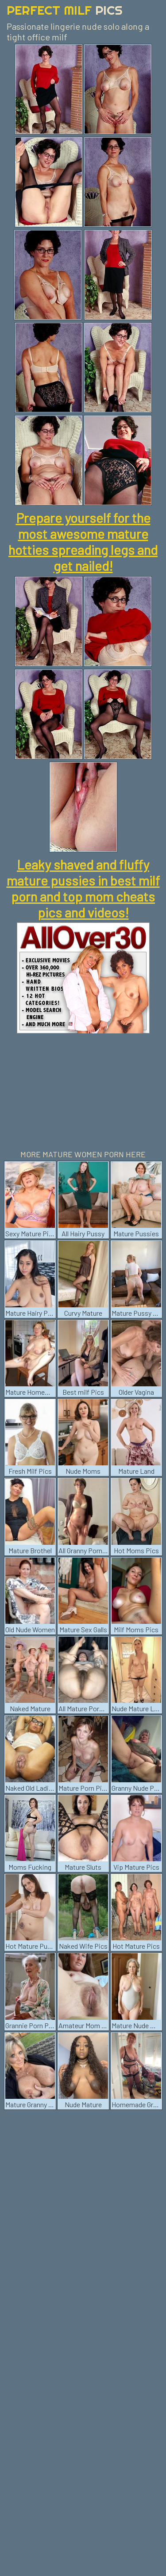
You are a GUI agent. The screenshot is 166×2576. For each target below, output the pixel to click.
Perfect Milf (65, 10)
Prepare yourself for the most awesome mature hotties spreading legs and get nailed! (83, 542)
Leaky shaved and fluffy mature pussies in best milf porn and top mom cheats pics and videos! (83, 888)
